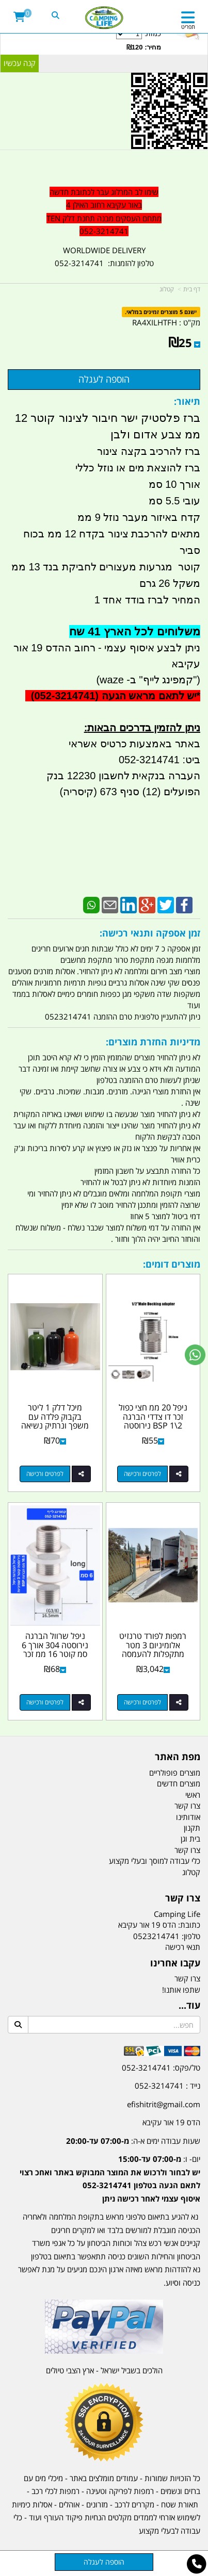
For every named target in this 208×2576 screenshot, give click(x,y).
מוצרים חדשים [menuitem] (178, 1783)
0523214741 (156, 1936)
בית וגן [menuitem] (190, 1838)
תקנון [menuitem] (192, 1828)
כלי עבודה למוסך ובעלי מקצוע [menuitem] (154, 1861)
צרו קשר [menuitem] (187, 1805)
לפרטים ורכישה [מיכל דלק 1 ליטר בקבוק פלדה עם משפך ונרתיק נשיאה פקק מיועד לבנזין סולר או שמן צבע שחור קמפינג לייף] (44, 1473)
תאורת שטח (179, 2504)
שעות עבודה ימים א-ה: (133, 2141)
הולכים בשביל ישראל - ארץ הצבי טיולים (104, 2370)
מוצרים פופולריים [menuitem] (174, 1772)
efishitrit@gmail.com (163, 2104)
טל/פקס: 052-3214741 (161, 2067)
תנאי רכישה (182, 1947)
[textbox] (104, 212)
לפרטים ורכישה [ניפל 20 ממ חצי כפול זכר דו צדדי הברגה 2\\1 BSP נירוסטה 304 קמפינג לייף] (142, 1473)
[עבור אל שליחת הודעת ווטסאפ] (195, 1354)
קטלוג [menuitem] (191, 1872)
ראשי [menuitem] (192, 1795)
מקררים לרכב (134, 2504)
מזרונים (97, 2504)
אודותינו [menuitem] (188, 1817)
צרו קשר (187, 1978)
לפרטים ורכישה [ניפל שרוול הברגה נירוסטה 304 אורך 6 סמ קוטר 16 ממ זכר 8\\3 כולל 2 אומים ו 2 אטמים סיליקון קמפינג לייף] (44, 1702)
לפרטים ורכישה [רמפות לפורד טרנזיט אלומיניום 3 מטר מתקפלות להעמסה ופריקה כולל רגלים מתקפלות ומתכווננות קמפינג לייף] (142, 1702)
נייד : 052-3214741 (167, 2085)
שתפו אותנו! (181, 1989)
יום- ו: (110, 2179)
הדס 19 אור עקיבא (171, 2122)
